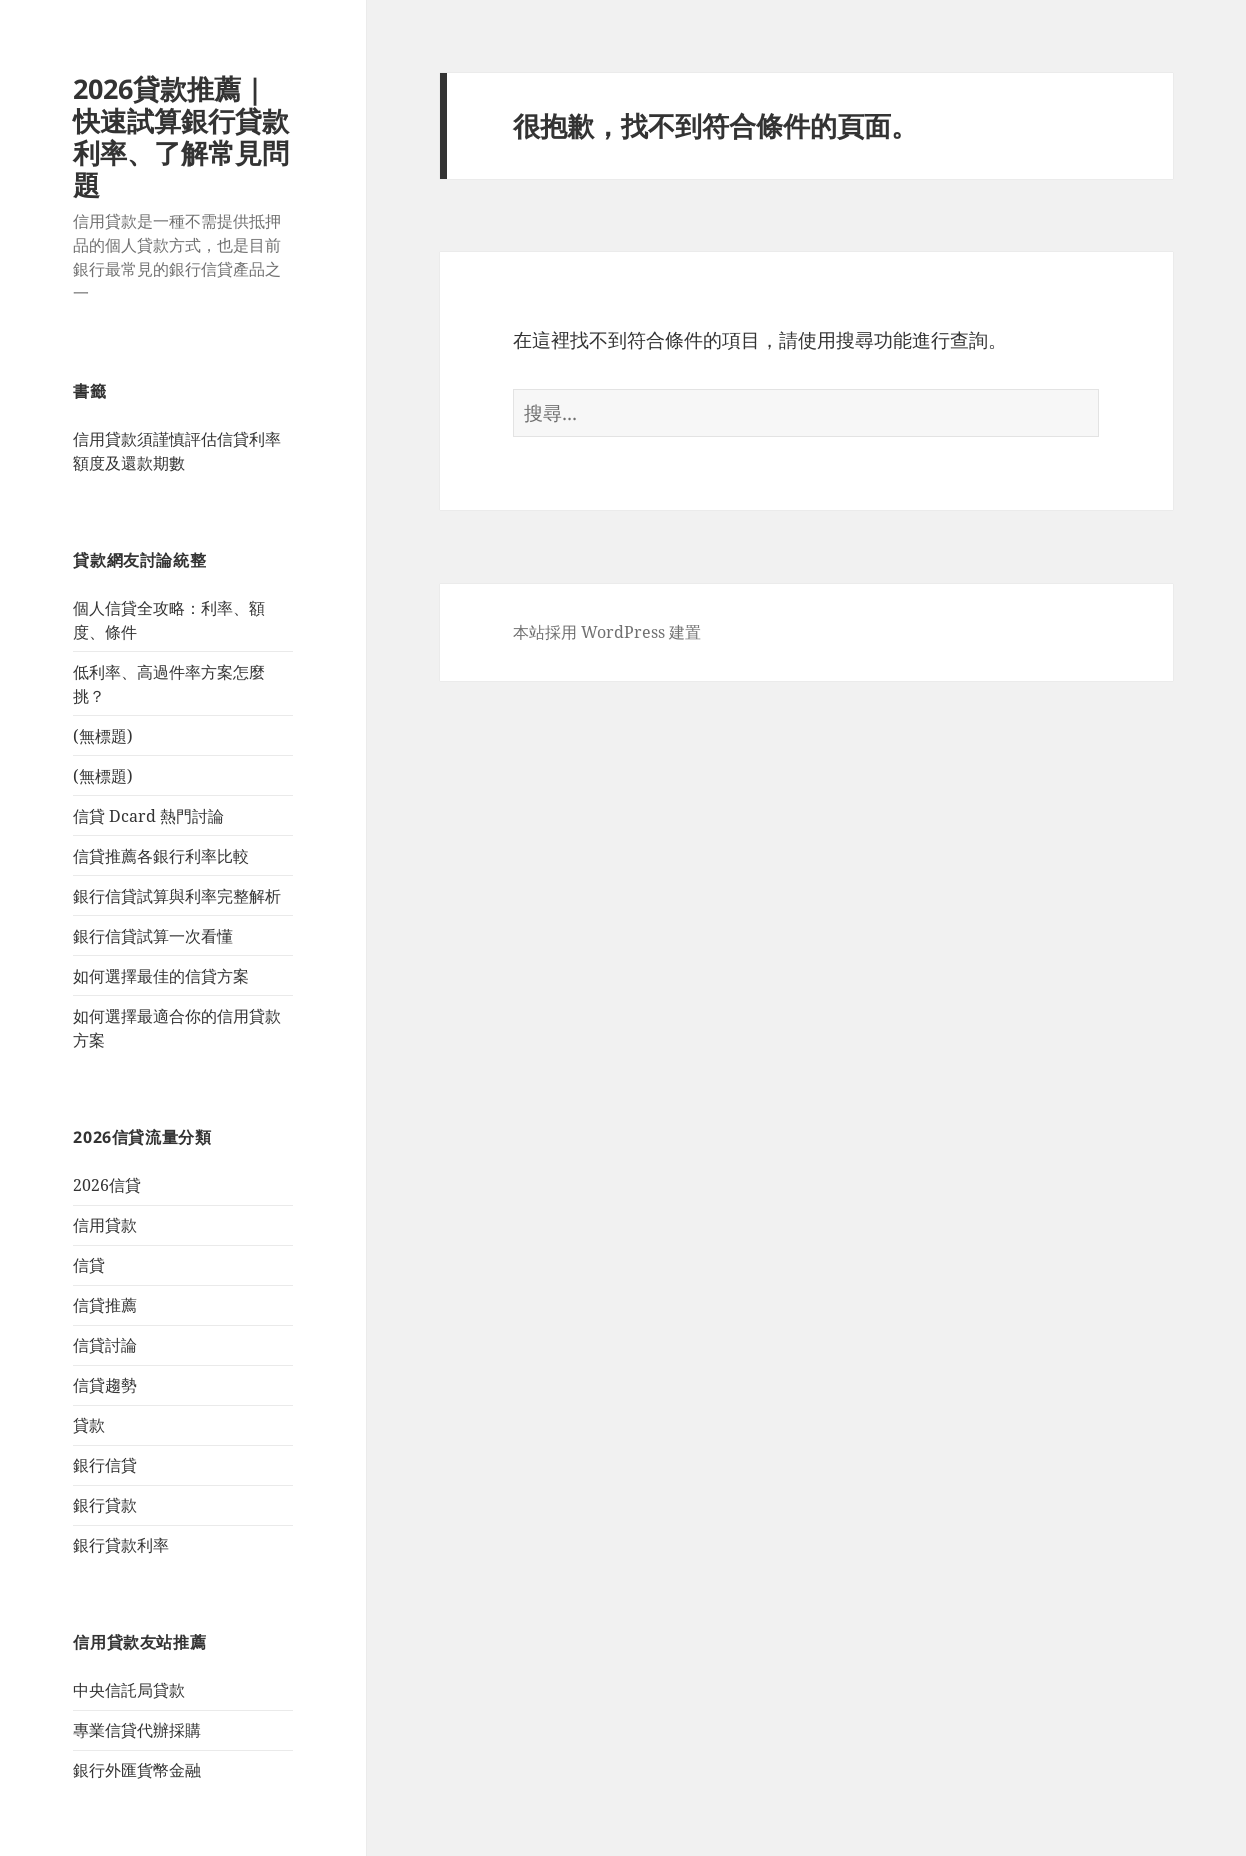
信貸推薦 (105, 1305)
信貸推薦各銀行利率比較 (161, 856)
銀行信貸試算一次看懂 (153, 936)
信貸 (89, 1265)
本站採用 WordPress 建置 (607, 632)
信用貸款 (105, 1225)
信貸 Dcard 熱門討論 (148, 816)
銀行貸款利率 (121, 1545)
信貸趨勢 (105, 1385)
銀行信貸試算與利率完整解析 (177, 896)
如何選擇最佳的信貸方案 (161, 976)
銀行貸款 (105, 1505)
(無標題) (103, 736)
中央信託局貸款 (129, 1690)
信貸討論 (105, 1345)
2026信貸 (107, 1185)
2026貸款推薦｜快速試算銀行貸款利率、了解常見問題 (181, 136)
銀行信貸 (105, 1465)
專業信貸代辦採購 (137, 1730)
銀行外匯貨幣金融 (137, 1770)
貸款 (89, 1425)
